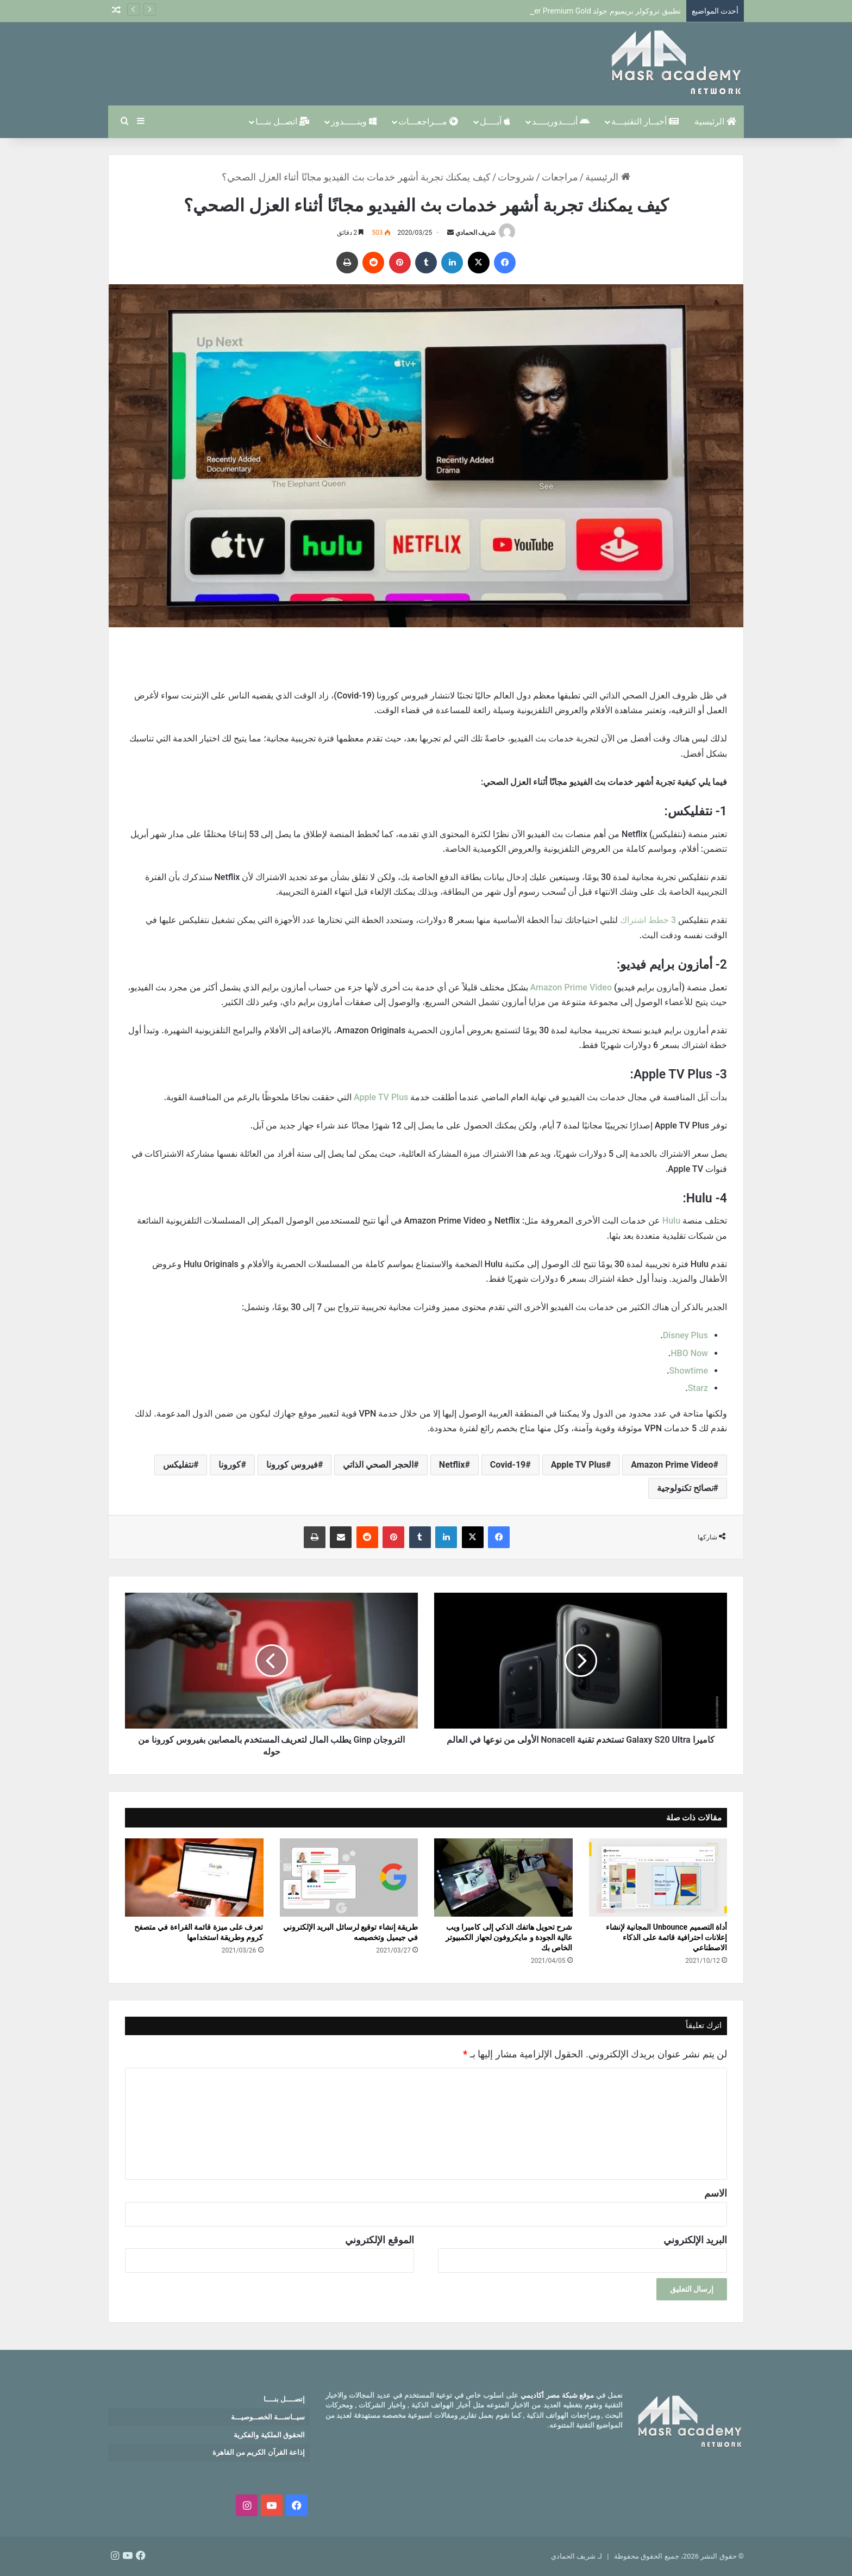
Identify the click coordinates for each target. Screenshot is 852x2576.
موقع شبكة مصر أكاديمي (557, 2395)
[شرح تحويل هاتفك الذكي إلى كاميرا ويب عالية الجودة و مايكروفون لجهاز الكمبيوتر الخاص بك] (503, 1877)
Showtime (688, 1370)
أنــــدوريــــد (561, 121)
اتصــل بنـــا (282, 121)
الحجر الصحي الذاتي (378, 1464)
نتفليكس (178, 1464)
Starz (698, 1388)
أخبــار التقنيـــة (645, 121)
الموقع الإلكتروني (379, 2240)
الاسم (715, 2193)
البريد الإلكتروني (695, 2240)
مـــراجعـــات (428, 121)
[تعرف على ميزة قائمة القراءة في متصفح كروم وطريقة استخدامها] (194, 1877)
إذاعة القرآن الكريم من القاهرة (258, 2452)
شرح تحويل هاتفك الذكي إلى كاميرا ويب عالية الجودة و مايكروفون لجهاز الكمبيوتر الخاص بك (509, 1937)
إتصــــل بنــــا (284, 2399)
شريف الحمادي (475, 232)
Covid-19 (507, 1464)
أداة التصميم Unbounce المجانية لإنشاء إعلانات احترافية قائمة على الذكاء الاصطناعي (666, 1937)
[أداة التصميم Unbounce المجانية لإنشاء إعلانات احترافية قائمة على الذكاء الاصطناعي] (658, 1877)
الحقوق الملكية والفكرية (269, 2435)
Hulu (670, 1220)
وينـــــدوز (354, 121)
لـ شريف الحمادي (576, 2556)
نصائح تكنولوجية (685, 1488)
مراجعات (560, 177)
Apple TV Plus (382, 1097)
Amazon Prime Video (570, 987)
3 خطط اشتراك (649, 920)
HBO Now (689, 1353)
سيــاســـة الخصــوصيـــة (268, 2417)
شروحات (516, 177)
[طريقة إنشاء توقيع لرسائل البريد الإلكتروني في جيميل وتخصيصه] (349, 1877)
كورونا (229, 1464)
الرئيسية (715, 121)
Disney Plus (685, 1335)
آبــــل (495, 121)
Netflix (452, 1464)
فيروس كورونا (292, 1464)
